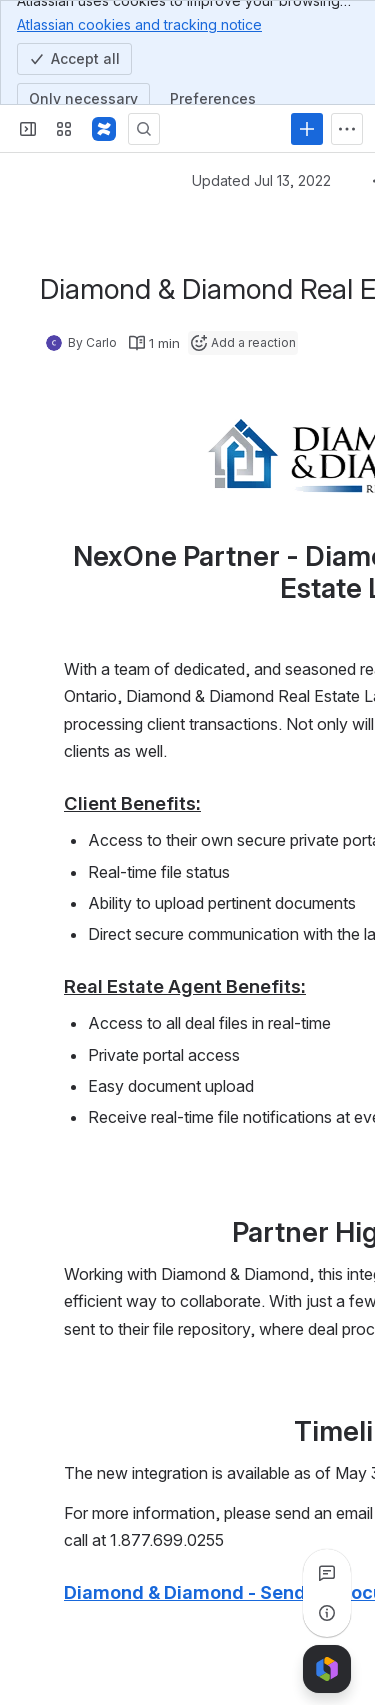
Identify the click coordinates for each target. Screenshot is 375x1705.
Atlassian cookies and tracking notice (139, 24)
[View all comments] (327, 1573)
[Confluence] (104, 129)
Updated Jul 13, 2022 (261, 180)
